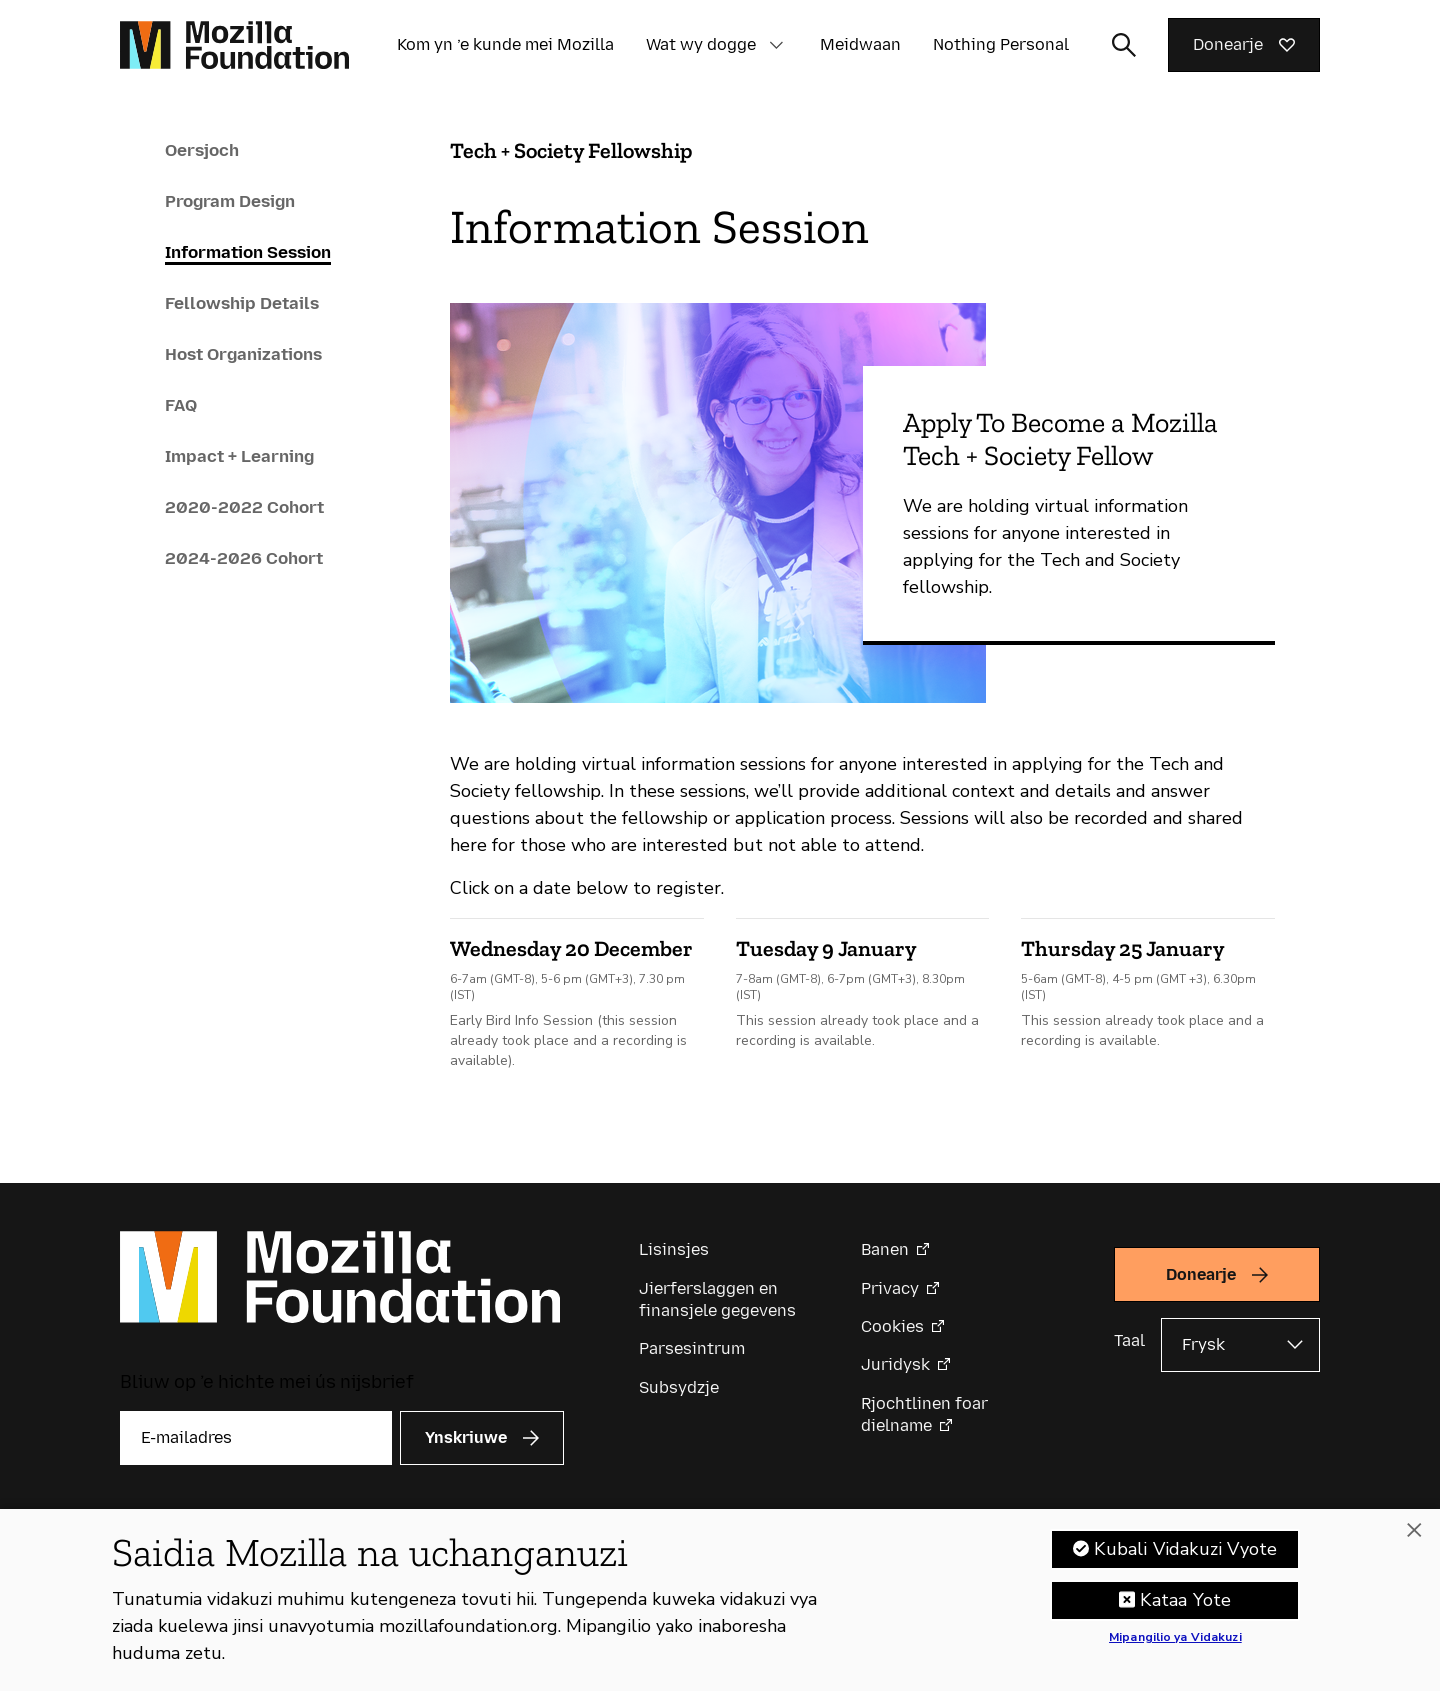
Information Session (248, 252)
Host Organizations (243, 354)
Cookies (892, 1326)
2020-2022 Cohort (244, 507)
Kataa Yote (1185, 1600)
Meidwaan (860, 44)
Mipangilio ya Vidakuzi (1175, 1638)
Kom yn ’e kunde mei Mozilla (505, 44)
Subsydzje (679, 1387)
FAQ (181, 405)
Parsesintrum (692, 1348)
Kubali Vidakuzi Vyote (1185, 1549)
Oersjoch (202, 150)
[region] (720, 1600)
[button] (776, 45)
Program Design (230, 201)
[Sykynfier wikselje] (1124, 45)
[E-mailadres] (256, 1438)
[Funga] (1414, 1531)
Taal (1129, 1340)
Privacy (890, 1288)
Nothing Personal (1001, 44)
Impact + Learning (239, 456)
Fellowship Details (242, 303)
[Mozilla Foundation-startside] (234, 45)
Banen (885, 1249)
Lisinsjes (674, 1249)
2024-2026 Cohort (244, 558)
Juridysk (895, 1364)
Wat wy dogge (701, 44)
